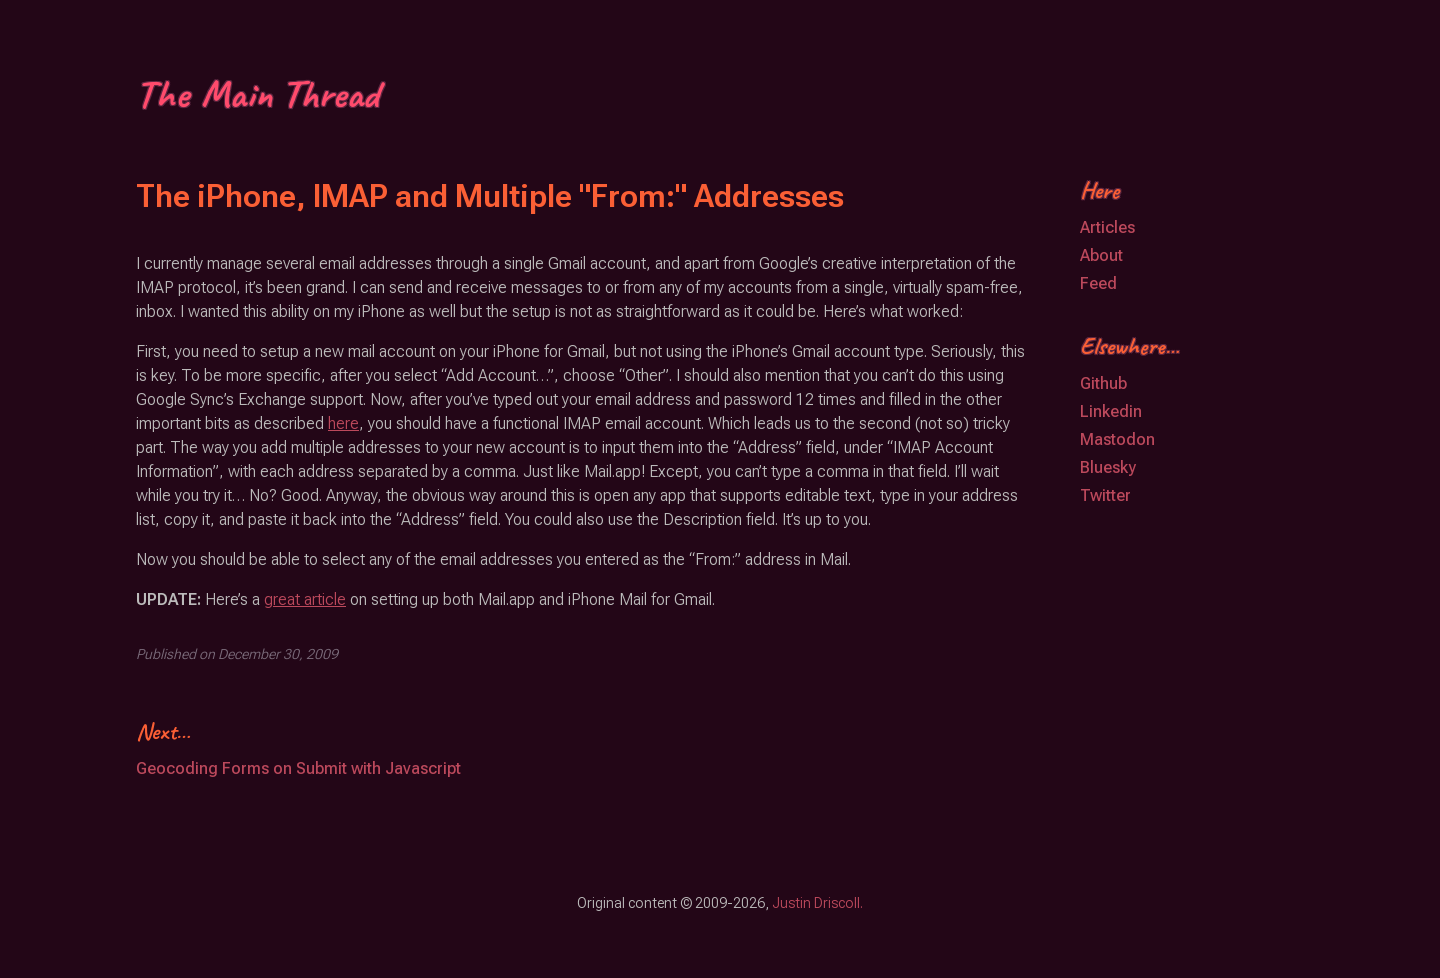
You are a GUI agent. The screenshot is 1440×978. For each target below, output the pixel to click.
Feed (1098, 283)
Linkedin (1111, 411)
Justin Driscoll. (817, 903)
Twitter (1105, 495)
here (343, 423)
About (1101, 255)
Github (1103, 383)
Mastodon (1117, 439)
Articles (1107, 227)
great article (305, 599)
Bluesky (1108, 467)
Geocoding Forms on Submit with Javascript (298, 768)
